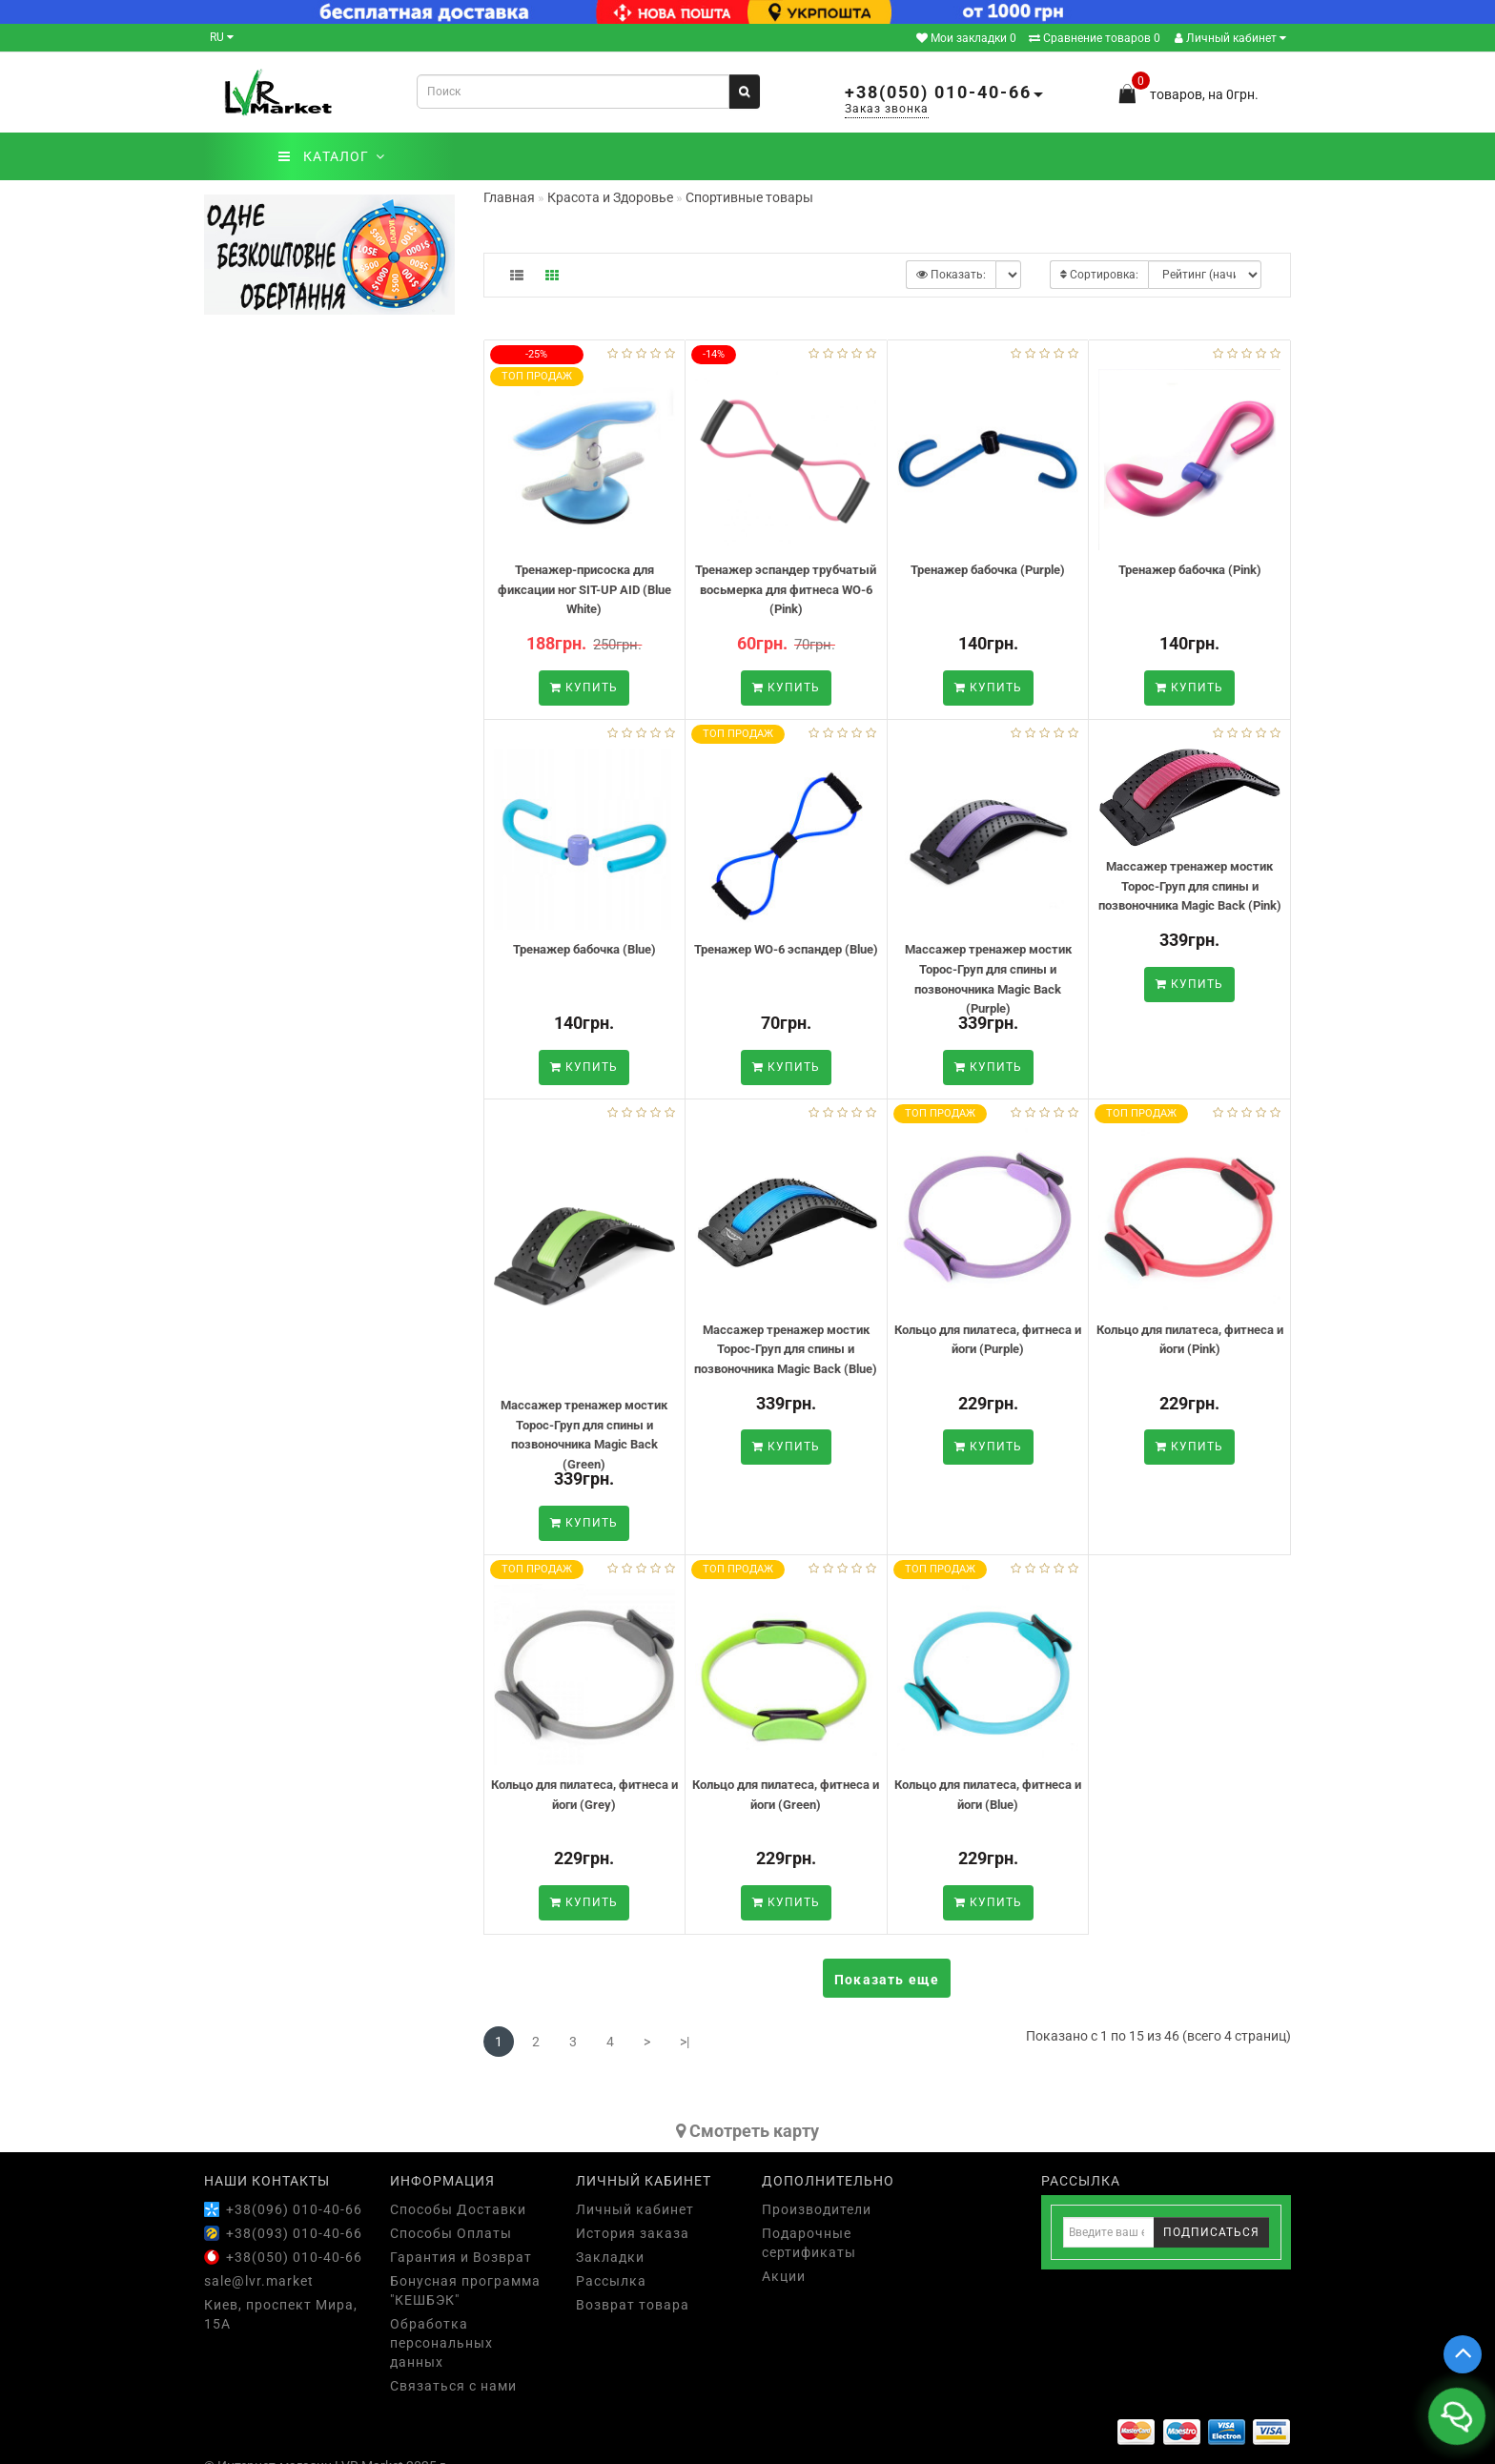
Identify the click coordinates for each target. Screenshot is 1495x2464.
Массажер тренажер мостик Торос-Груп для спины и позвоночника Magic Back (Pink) (1189, 886)
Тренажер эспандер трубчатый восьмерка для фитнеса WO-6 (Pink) (785, 589)
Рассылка (611, 2281)
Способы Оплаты (451, 2233)
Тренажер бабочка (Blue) (584, 949)
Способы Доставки (458, 2209)
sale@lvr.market (259, 2281)
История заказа (632, 2233)
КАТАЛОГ (331, 156)
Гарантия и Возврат (461, 2257)
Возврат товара (632, 2304)
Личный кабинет (1230, 38)
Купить (584, 687)
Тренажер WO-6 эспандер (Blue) (786, 949)
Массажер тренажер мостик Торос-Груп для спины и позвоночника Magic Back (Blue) (785, 1349)
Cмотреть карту (747, 2131)
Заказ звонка (887, 108)
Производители (816, 2209)
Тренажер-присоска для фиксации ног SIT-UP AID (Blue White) (584, 589)
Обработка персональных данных (441, 2343)
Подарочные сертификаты (809, 2243)
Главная (509, 197)
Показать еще (886, 1979)
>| (684, 2041)
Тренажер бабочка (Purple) (988, 570)
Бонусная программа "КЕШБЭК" (465, 2290)
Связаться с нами (453, 2385)
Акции (784, 2276)
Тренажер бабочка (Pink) (1189, 570)
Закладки (610, 2257)
